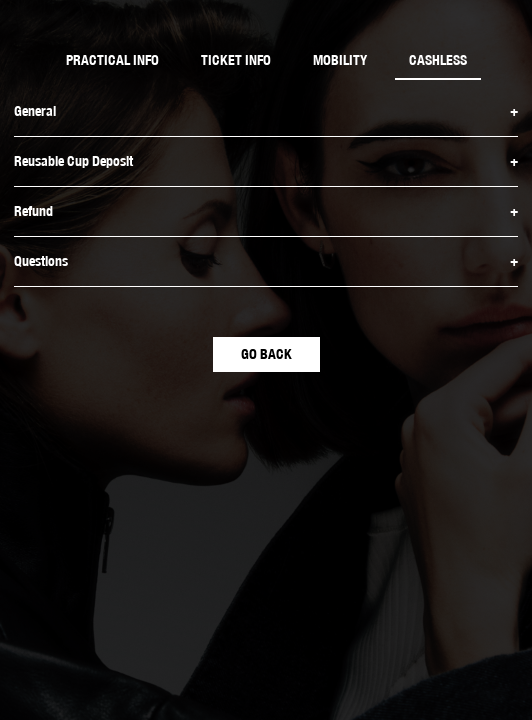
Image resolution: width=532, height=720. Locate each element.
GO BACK (266, 354)
